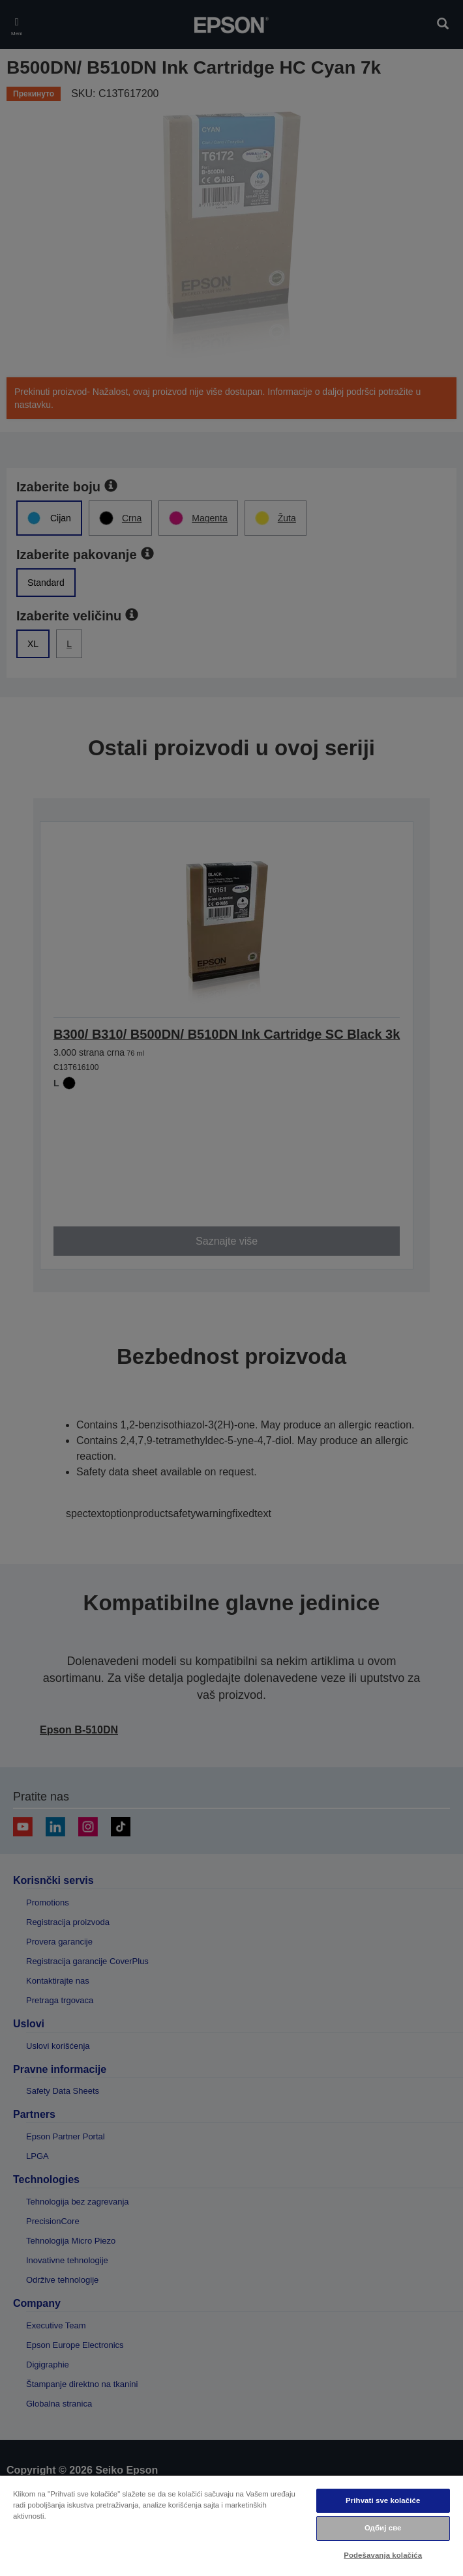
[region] (231, 2525)
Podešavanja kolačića (383, 2555)
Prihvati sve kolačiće (383, 2500)
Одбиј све (383, 2528)
